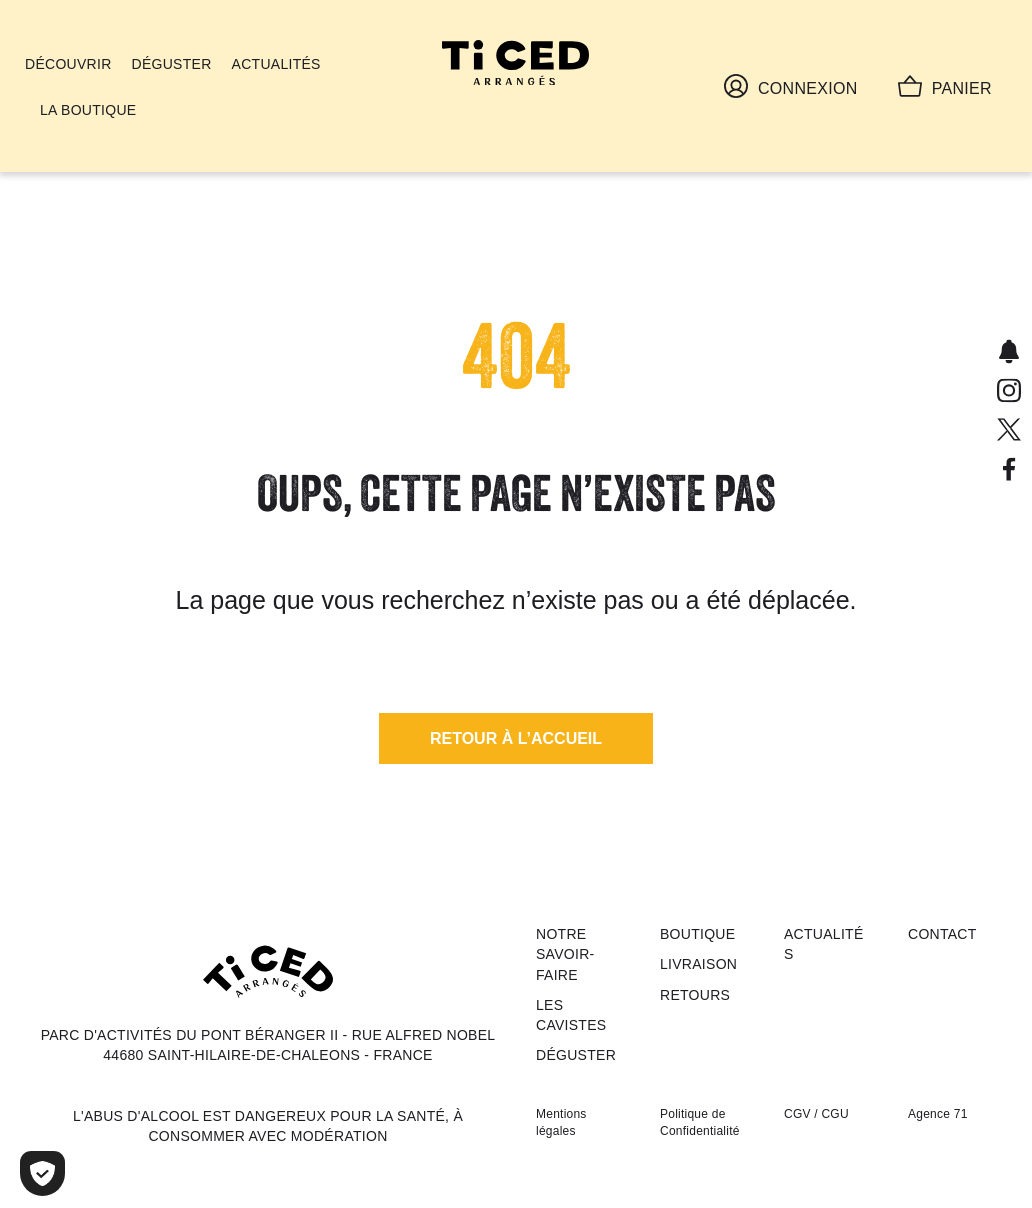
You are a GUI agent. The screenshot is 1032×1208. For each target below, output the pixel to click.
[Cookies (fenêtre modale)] (42, 1173)
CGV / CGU (816, 1114)
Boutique (697, 934)
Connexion (791, 86)
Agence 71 (938, 1114)
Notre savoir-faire (565, 954)
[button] (516, 738)
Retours (695, 995)
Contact (942, 934)
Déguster (576, 1055)
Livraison (698, 964)
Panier (945, 86)
